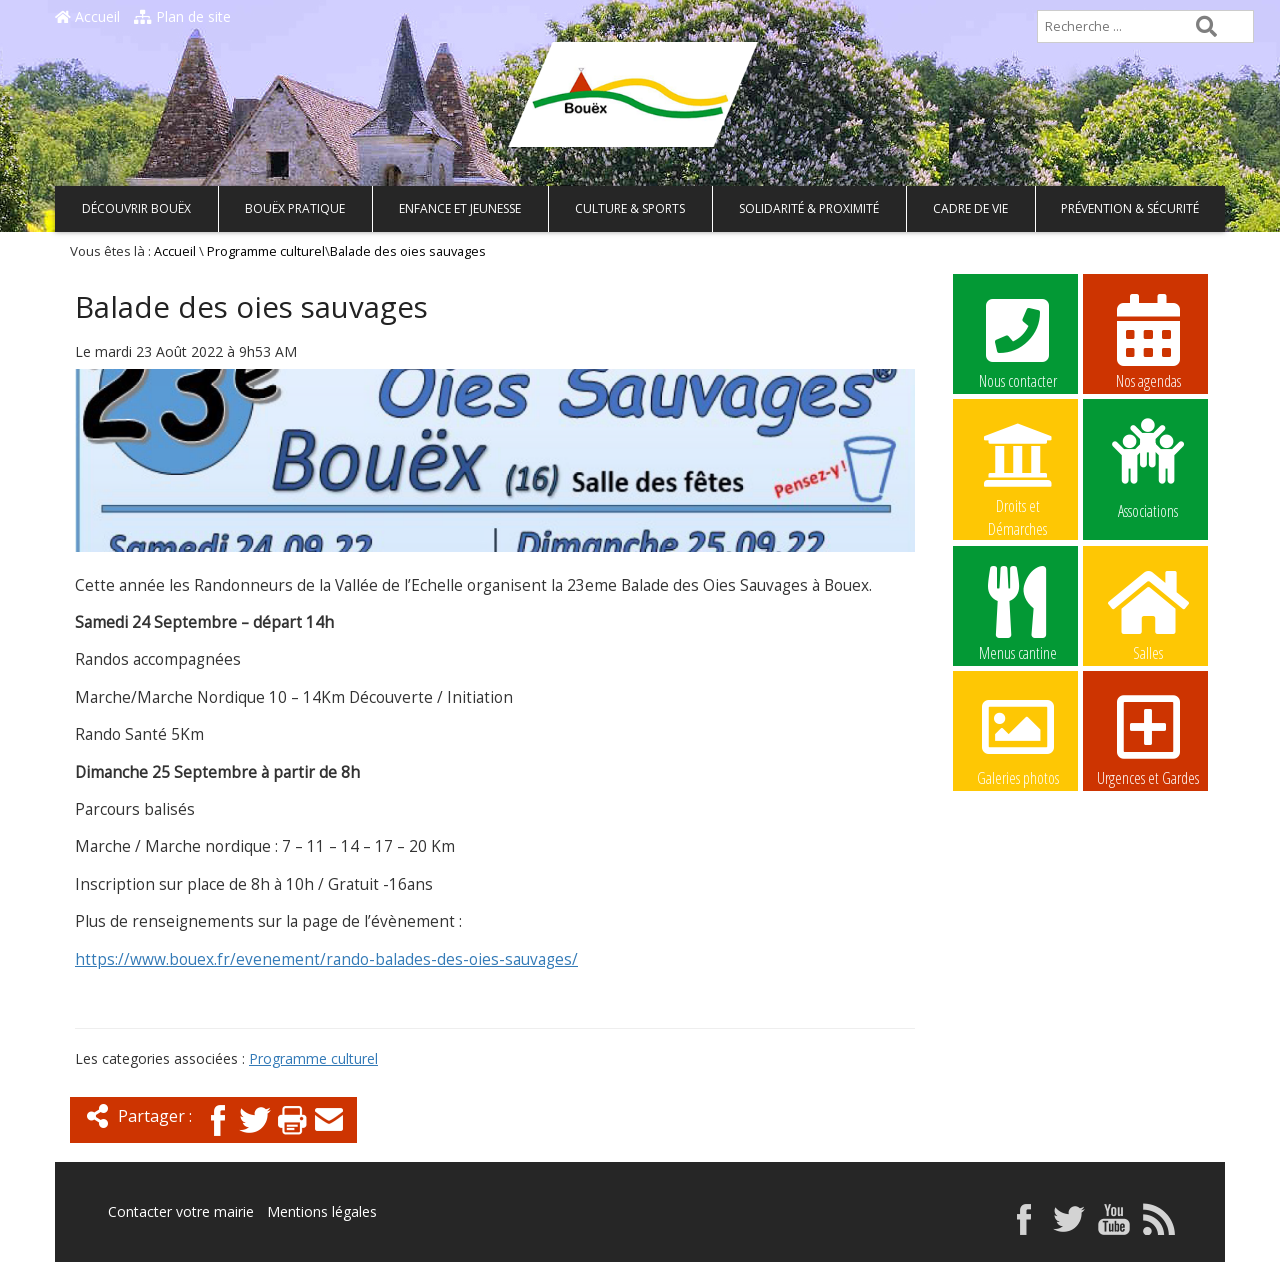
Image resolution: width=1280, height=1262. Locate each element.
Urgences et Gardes (1148, 738)
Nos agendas (1148, 341)
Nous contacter (1018, 341)
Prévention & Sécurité (1130, 208)
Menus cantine (1018, 613)
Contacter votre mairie (181, 1211)
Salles (1148, 613)
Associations (1148, 467)
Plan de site (182, 16)
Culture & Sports (630, 208)
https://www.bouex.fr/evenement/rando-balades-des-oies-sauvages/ (326, 959)
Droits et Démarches (1018, 467)
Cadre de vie (970, 208)
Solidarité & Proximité (809, 208)
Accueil (87, 16)
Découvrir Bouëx (136, 208)
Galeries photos (1018, 738)
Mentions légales (322, 1211)
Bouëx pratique (295, 208)
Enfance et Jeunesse (460, 208)
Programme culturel (266, 251)
